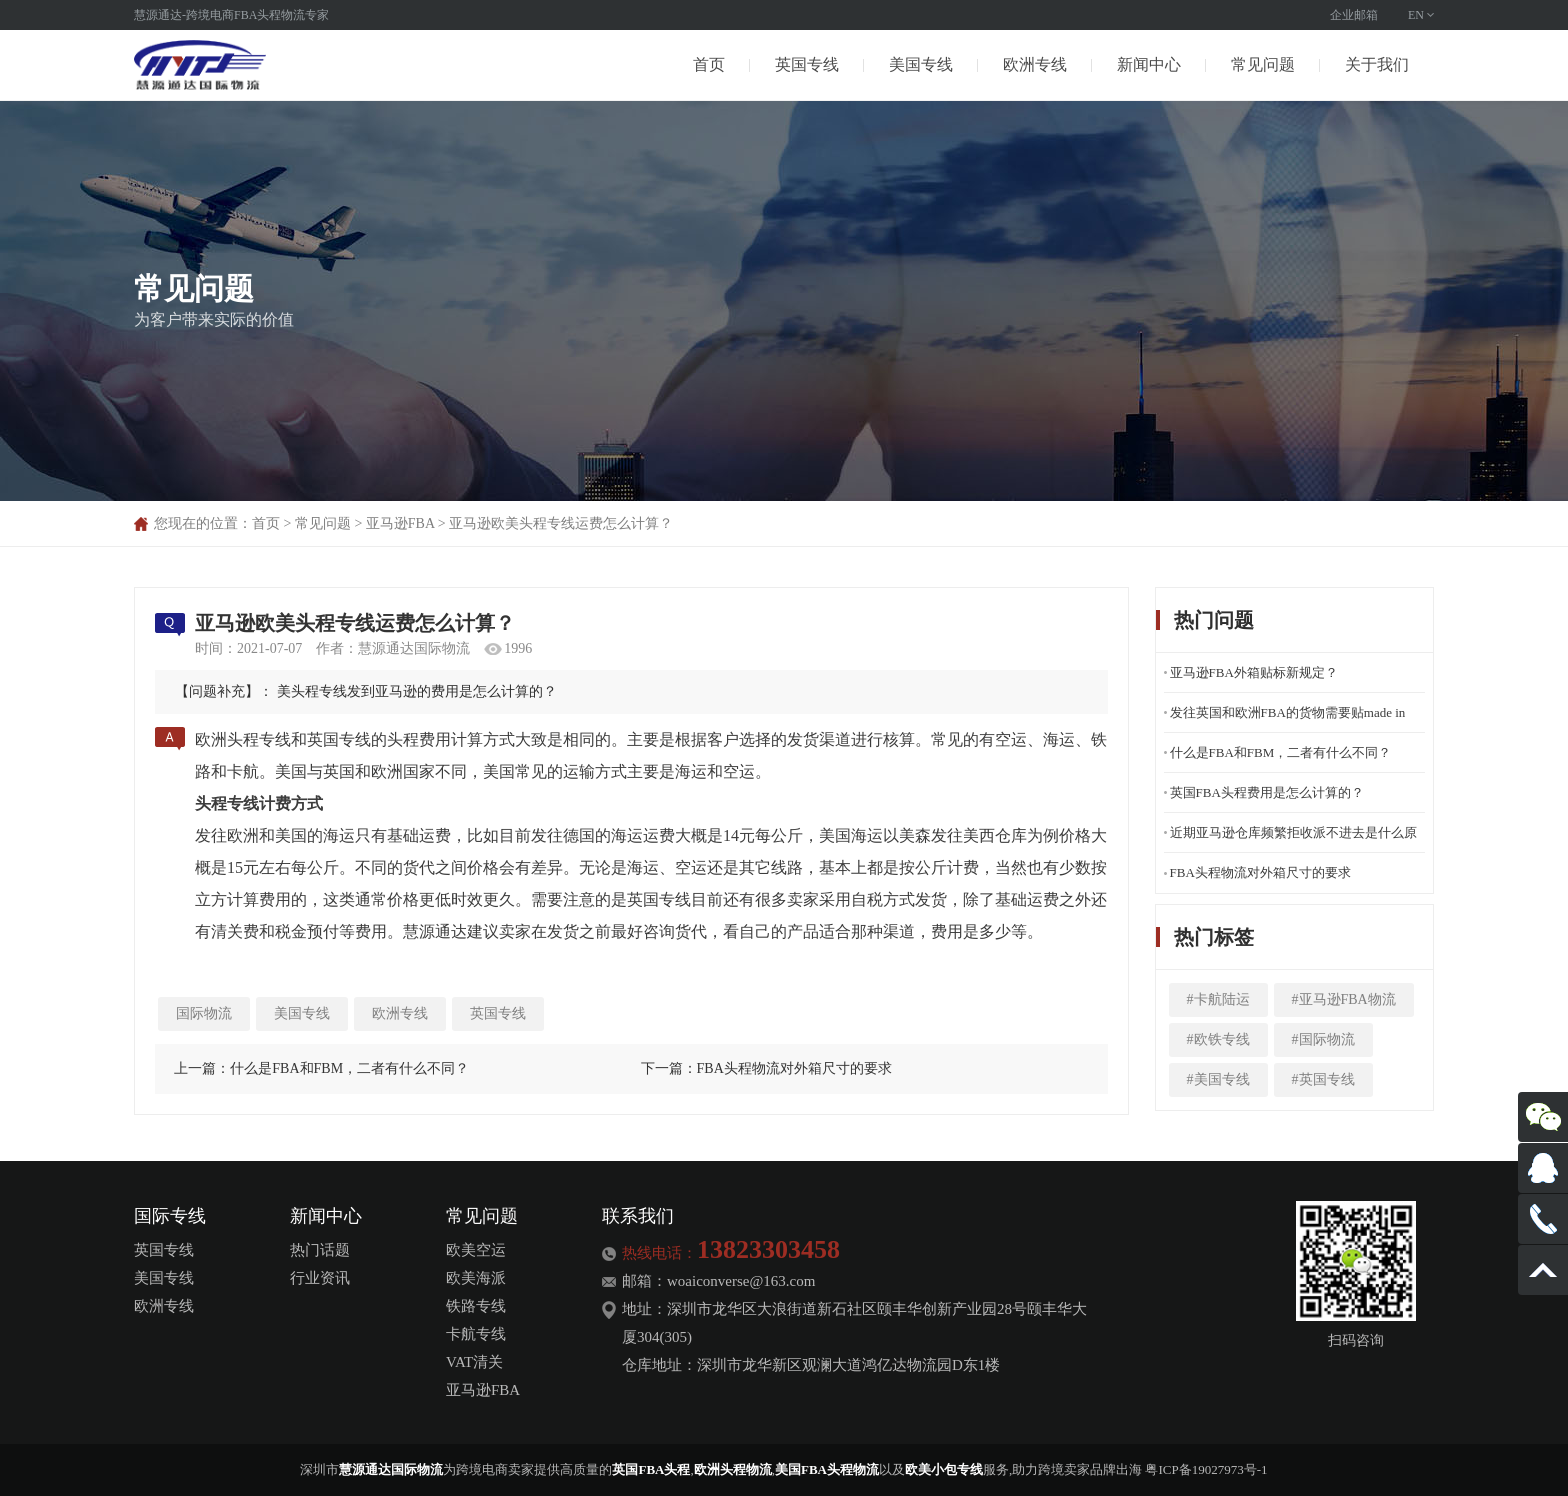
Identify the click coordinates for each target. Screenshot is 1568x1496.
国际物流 (204, 1013)
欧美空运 (476, 1250)
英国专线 (807, 64)
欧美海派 (476, 1278)
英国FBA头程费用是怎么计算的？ (1267, 792)
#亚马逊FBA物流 (1344, 999)
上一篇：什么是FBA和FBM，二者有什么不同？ (321, 1068)
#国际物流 (1323, 1039)
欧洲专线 (1035, 64)
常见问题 (1263, 64)
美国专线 (921, 64)
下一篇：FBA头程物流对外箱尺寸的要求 (766, 1068)
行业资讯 (320, 1278)
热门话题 (320, 1250)
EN (1416, 15)
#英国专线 (1323, 1079)
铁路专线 (476, 1306)
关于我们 (1377, 64)
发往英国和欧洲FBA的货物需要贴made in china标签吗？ (1288, 719)
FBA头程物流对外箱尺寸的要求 (1260, 872)
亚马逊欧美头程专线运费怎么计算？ (561, 523)
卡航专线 (476, 1334)
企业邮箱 (1354, 15)
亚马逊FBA (400, 523)
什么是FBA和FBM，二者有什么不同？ (1281, 752)
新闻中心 (1149, 64)
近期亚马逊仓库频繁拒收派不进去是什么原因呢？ (1293, 839)
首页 (709, 64)
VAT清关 (474, 1362)
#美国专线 (1218, 1079)
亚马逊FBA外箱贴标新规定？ (1254, 672)
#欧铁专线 (1218, 1039)
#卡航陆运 (1218, 999)
